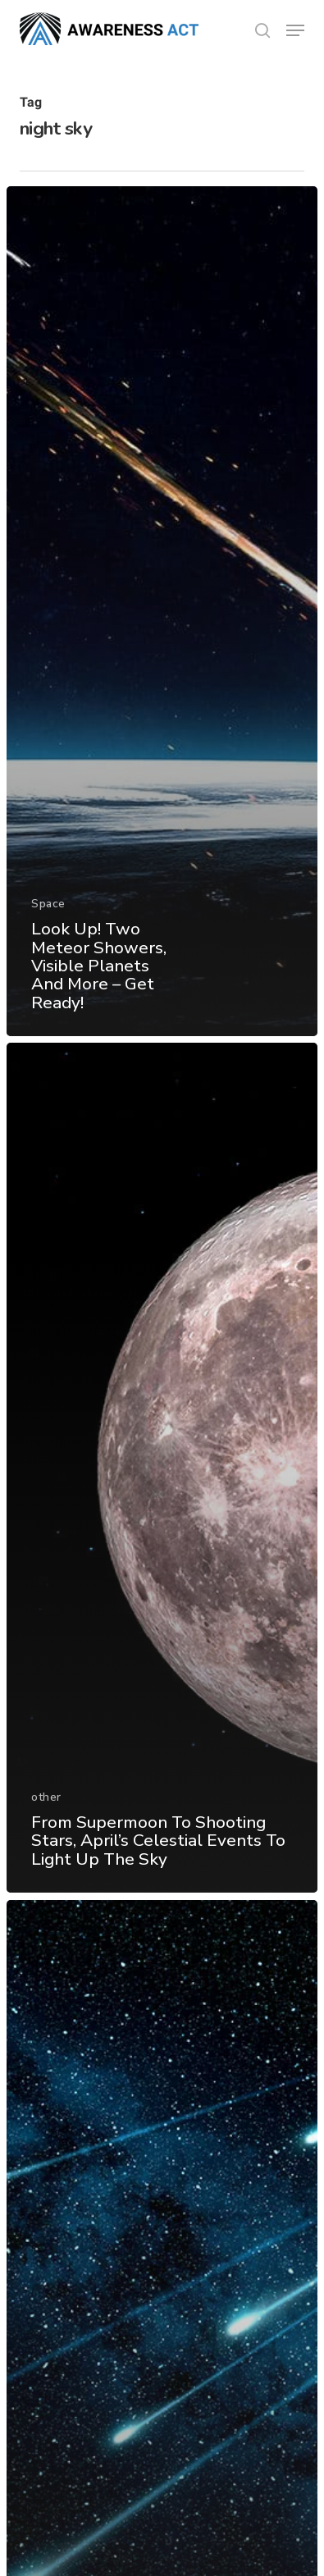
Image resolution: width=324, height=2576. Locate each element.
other (46, 1797)
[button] (295, 30)
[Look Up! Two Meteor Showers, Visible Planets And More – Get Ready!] (162, 611)
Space (48, 903)
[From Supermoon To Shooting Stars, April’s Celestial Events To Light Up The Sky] (162, 1468)
